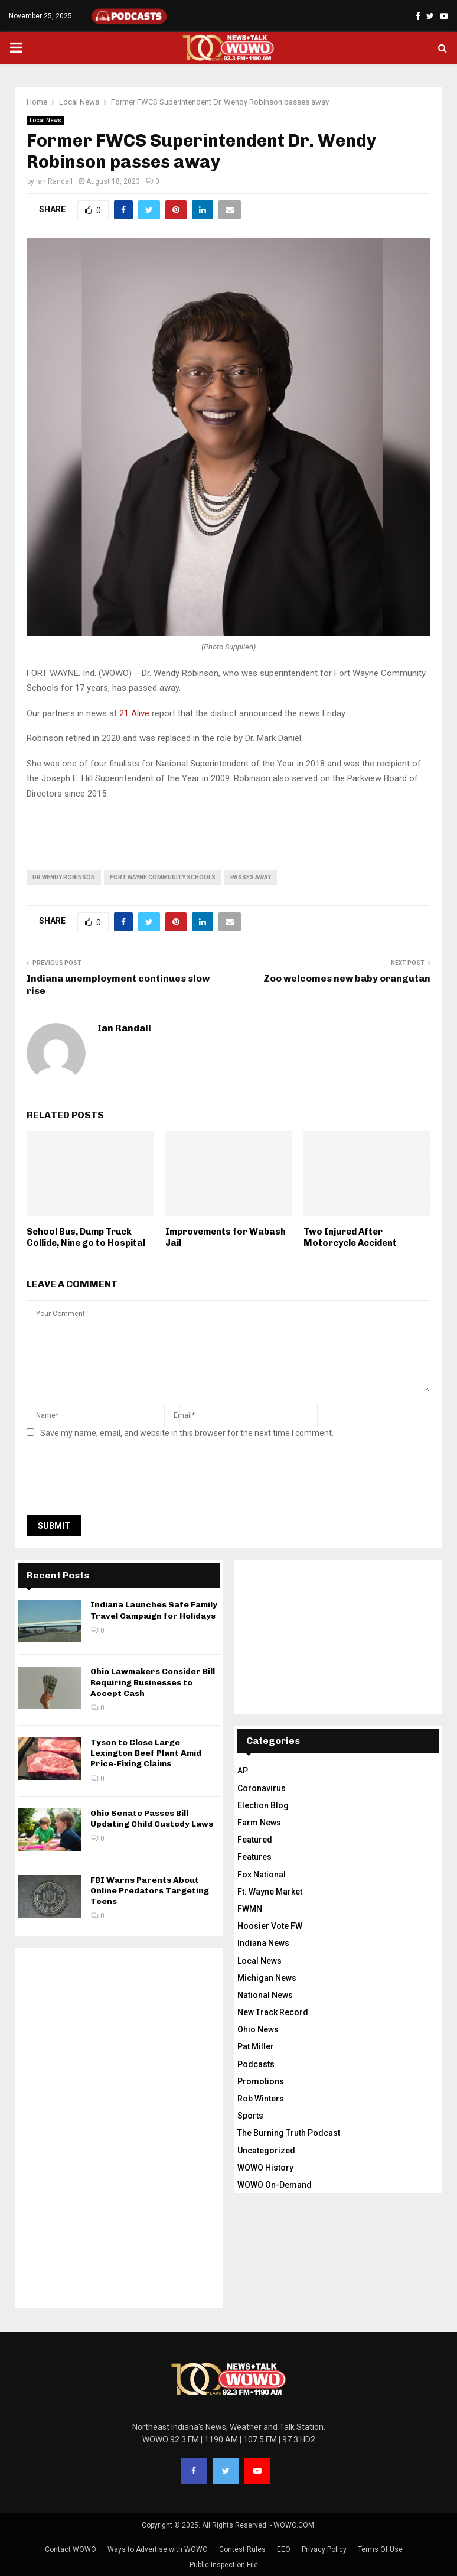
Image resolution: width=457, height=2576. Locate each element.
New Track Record (272, 2012)
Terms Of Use (380, 2549)
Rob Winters (260, 2098)
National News (265, 1995)
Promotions (260, 2081)
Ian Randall (54, 181)
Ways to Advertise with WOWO (157, 2549)
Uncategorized (266, 2150)
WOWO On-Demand (274, 2185)
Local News (45, 120)
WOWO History (265, 2167)
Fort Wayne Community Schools (163, 877)
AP (242, 1770)
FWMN (249, 1909)
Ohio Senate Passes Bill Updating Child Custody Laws (151, 1818)
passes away (250, 877)
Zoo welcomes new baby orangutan (346, 978)
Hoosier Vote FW (269, 1926)
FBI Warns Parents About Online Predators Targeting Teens (149, 1890)
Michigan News (266, 1978)
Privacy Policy (324, 2549)
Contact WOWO (70, 2549)
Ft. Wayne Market (269, 1891)
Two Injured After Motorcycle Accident (350, 1237)
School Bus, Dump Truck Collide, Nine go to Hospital (86, 1237)
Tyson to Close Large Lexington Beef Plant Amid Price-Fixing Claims (145, 1753)
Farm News (259, 1822)
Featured (254, 1839)
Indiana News (263, 1943)
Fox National (261, 1874)
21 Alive (134, 713)
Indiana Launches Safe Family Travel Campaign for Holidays (153, 1610)
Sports (250, 2115)
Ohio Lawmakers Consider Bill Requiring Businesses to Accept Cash (152, 1682)
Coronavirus (261, 1788)
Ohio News (258, 2029)
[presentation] (116, 1480)
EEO (283, 2549)
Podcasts (256, 2064)
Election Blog (263, 1805)
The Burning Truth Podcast (288, 2133)
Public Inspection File (224, 2565)
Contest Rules (242, 2549)
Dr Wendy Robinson (63, 877)
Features (254, 1857)
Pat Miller (255, 2046)
